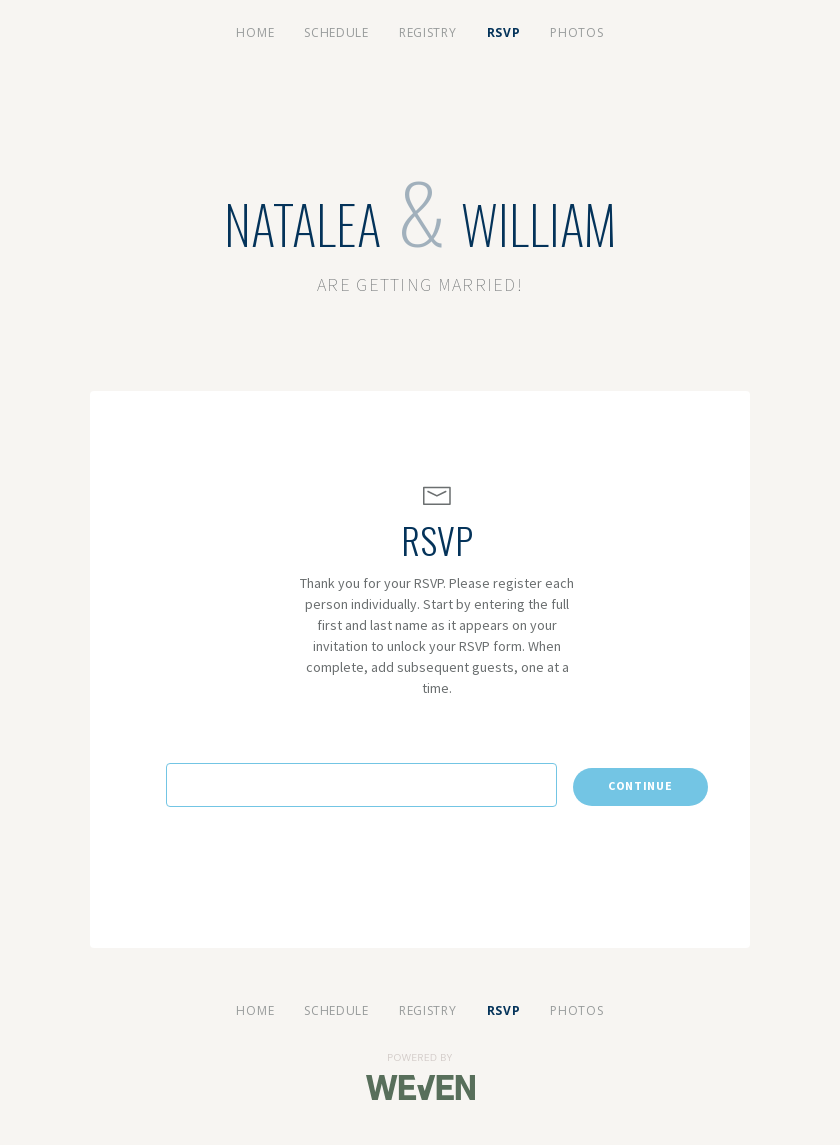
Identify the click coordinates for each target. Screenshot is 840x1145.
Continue (640, 785)
